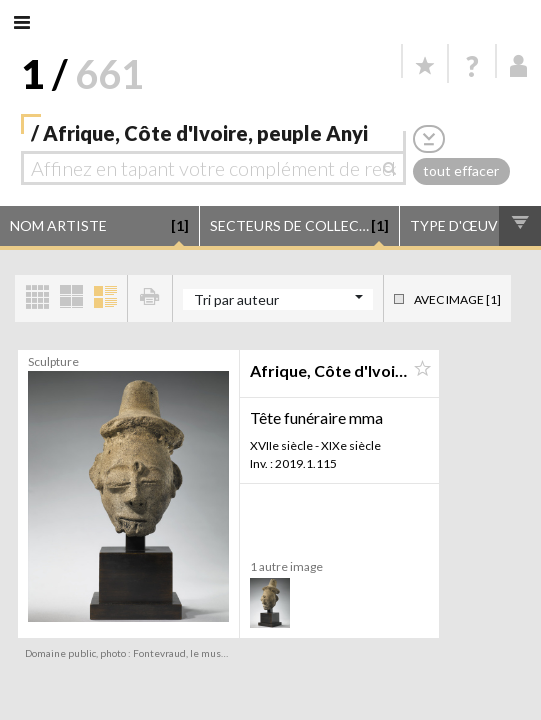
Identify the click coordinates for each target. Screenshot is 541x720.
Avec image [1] (457, 299)
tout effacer (461, 170)
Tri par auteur (236, 299)
